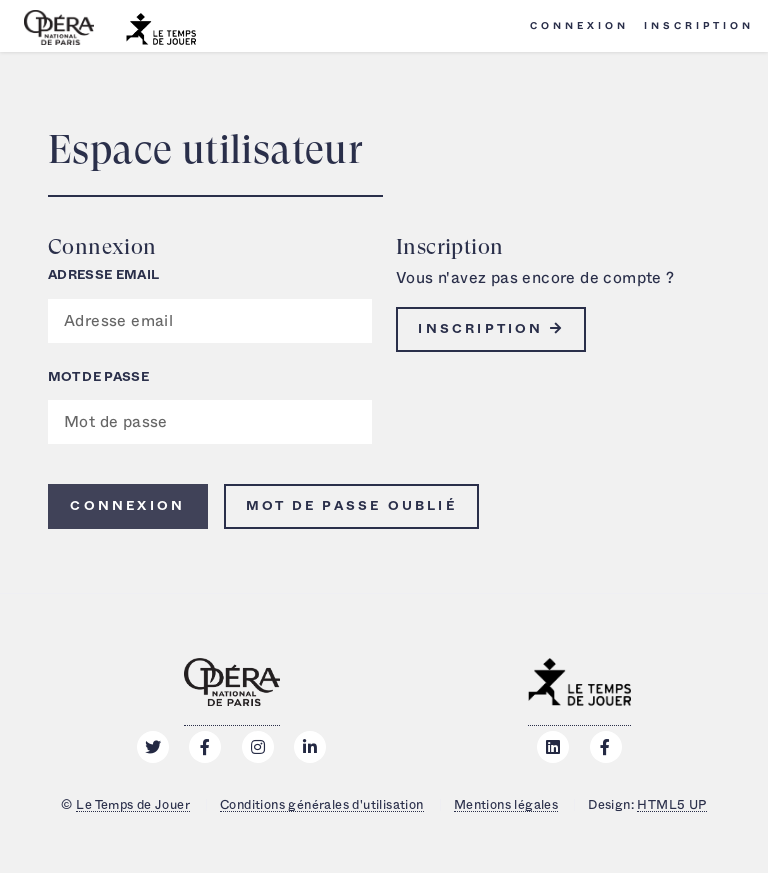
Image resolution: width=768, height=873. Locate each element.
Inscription (699, 26)
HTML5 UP (671, 805)
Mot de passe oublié (351, 506)
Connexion (579, 26)
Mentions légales (506, 805)
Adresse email (103, 275)
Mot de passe (98, 377)
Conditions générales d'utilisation (322, 805)
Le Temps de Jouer (133, 805)
